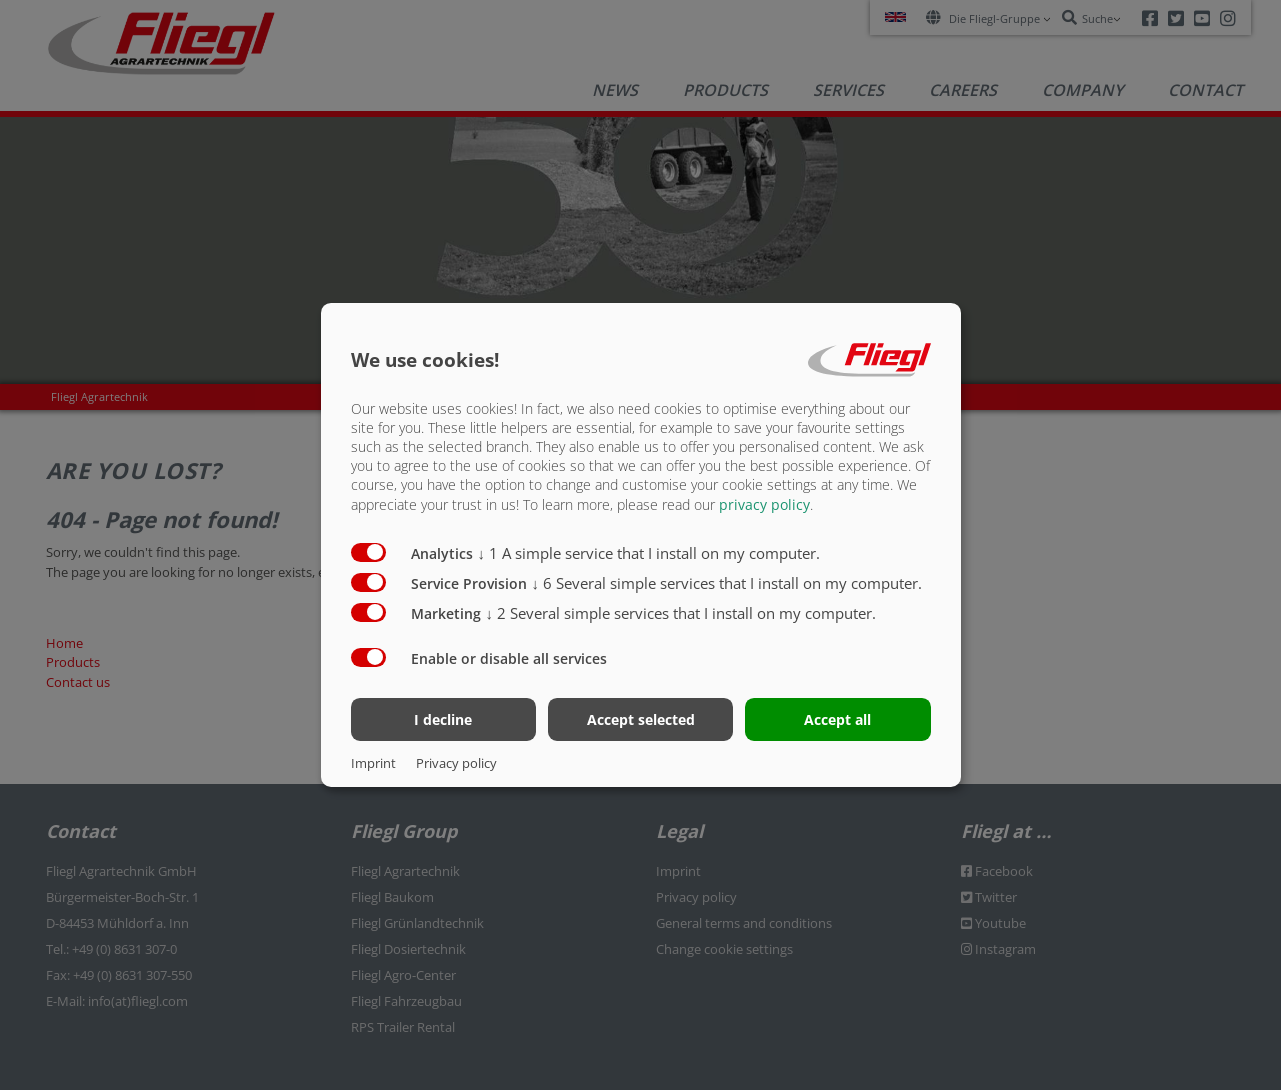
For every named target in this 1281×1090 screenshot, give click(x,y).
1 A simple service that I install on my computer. (649, 552)
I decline (443, 719)
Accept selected (641, 719)
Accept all (837, 719)
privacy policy (764, 503)
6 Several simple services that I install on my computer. (727, 582)
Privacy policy (456, 763)
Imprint (373, 763)
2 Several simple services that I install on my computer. (681, 612)
